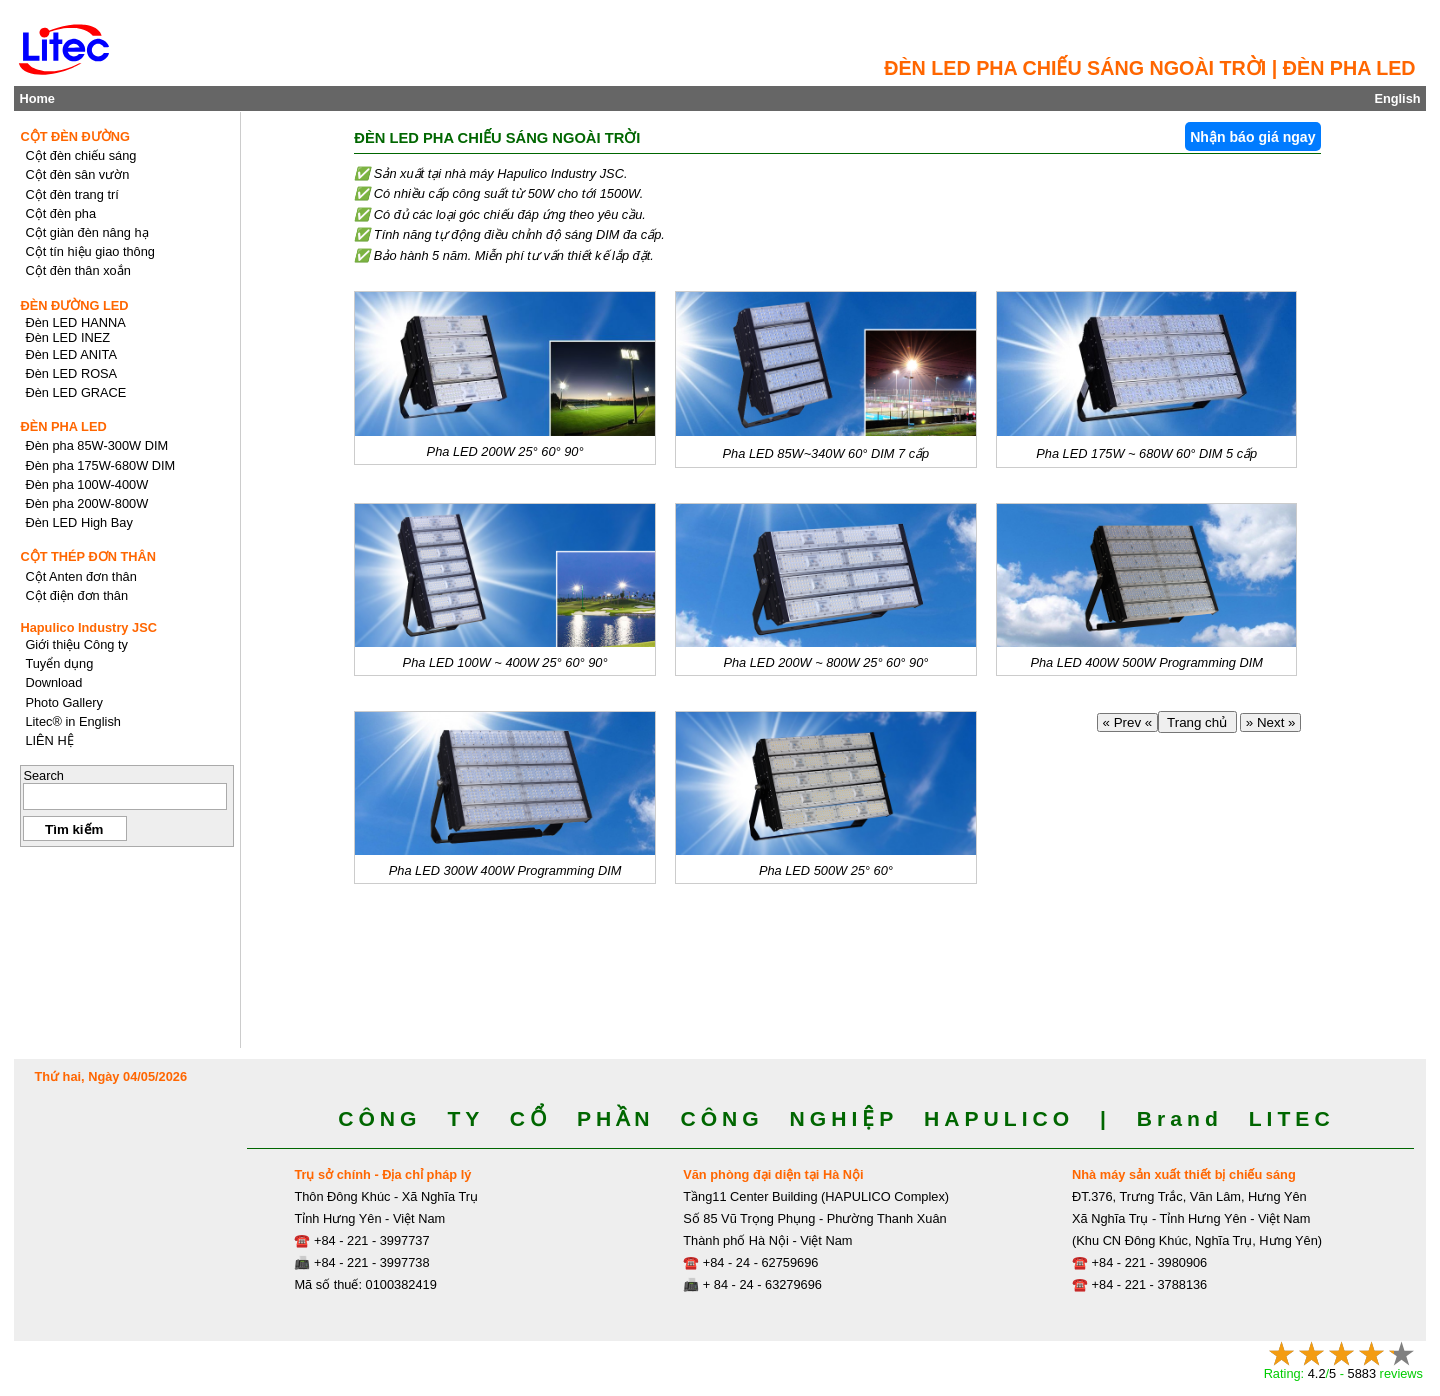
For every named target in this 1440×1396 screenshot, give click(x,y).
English (1397, 98)
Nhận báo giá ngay (1252, 137)
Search (43, 775)
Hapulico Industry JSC (88, 627)
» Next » (1270, 722)
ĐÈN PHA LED (63, 426)
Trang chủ (1197, 722)
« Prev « (1127, 722)
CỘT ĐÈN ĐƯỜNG (75, 136)
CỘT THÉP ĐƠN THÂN (88, 556)
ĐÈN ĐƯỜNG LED (74, 305)
